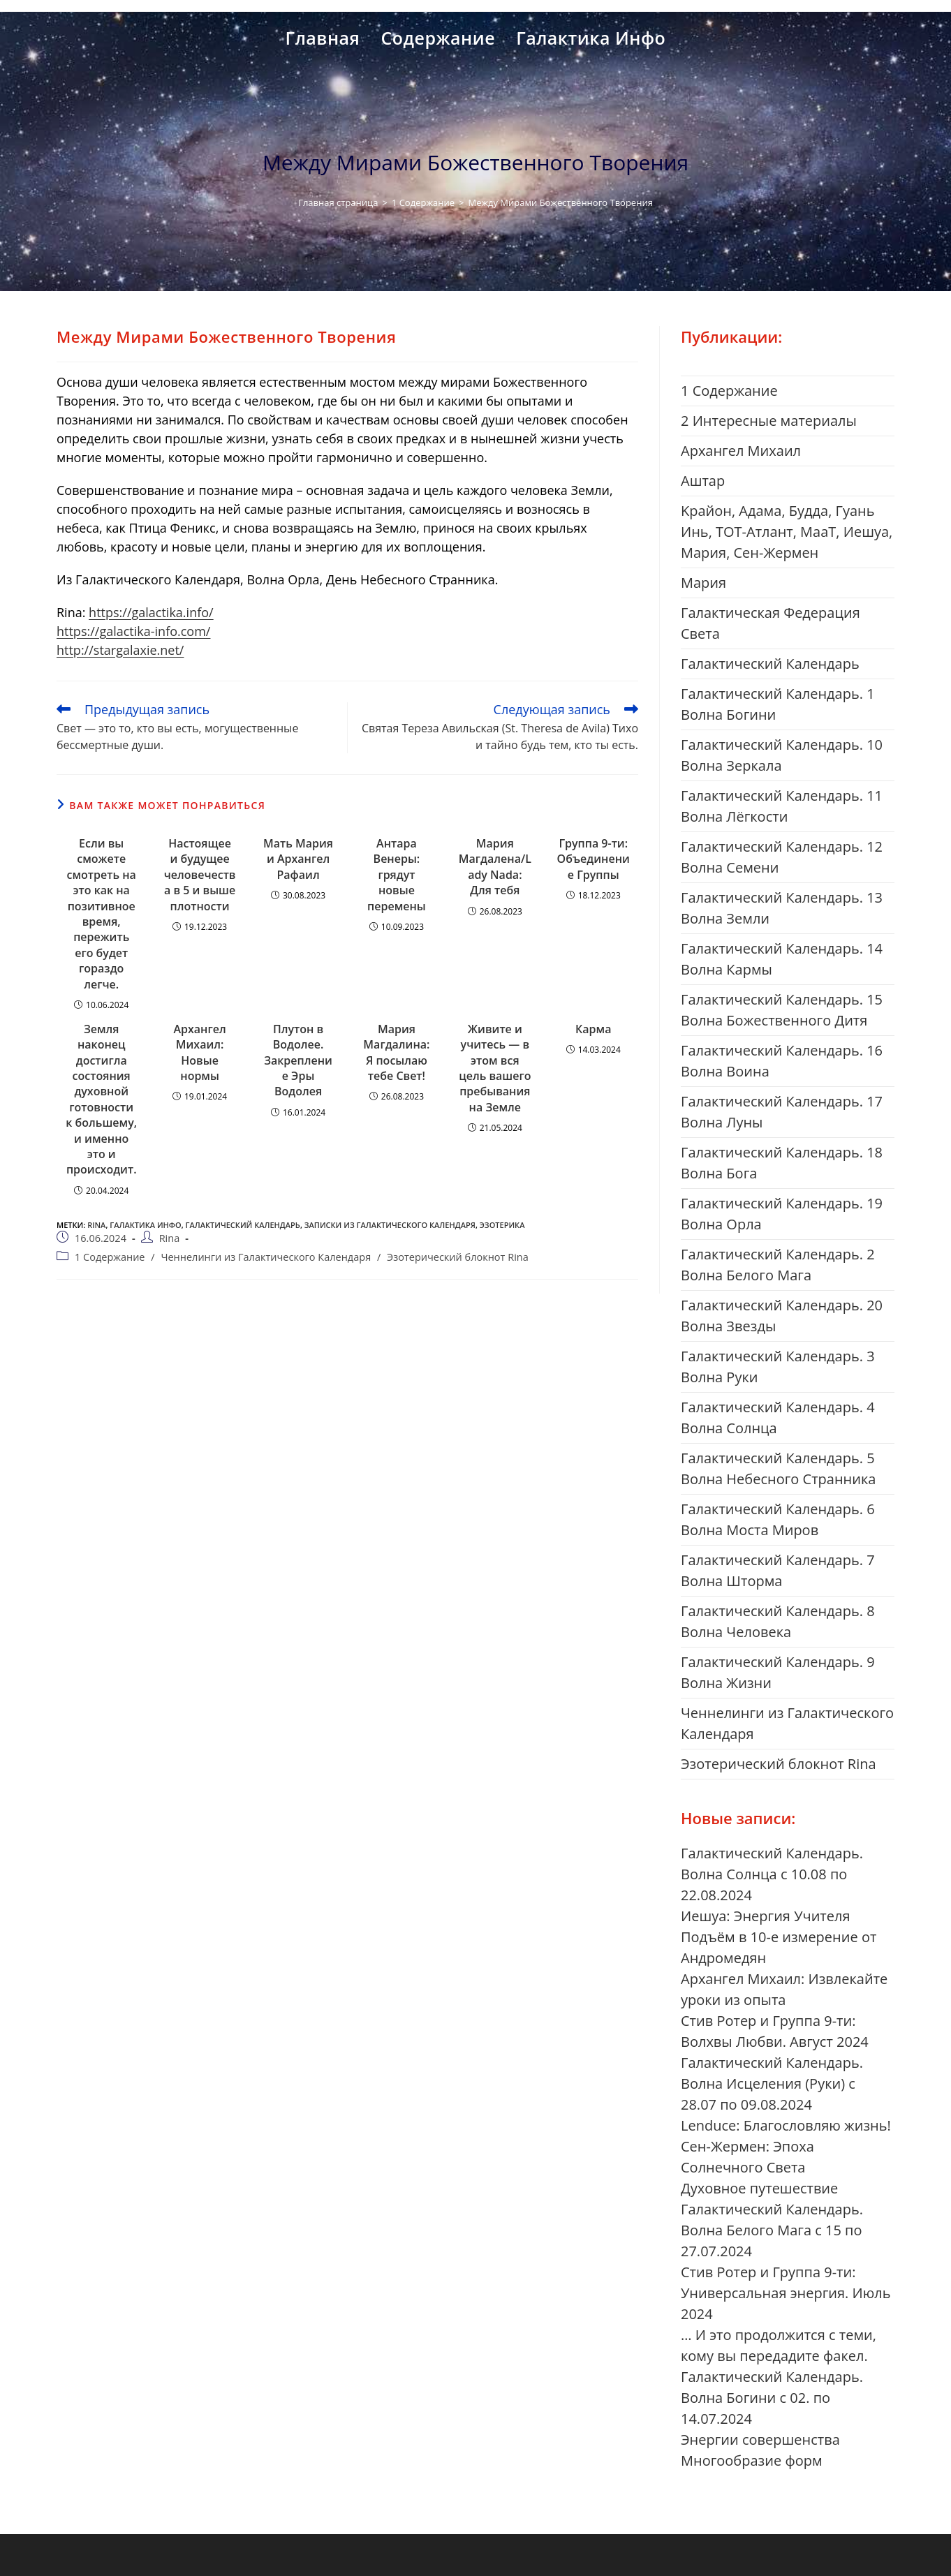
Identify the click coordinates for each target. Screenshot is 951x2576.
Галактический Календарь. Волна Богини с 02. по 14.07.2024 (772, 2397)
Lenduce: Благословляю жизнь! (786, 2125)
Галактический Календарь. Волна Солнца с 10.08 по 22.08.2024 (772, 1874)
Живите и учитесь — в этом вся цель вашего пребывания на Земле (495, 1068)
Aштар (703, 480)
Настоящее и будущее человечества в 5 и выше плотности (200, 875)
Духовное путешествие (759, 2188)
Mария (703, 582)
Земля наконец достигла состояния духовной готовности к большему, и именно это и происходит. (101, 1099)
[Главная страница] (338, 202)
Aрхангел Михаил (741, 450)
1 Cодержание (110, 1257)
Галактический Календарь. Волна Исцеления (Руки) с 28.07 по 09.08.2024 (772, 2083)
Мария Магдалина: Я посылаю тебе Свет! (396, 1052)
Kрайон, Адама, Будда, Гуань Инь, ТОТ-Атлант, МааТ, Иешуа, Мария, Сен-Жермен (786, 531)
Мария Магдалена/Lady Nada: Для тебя (495, 867)
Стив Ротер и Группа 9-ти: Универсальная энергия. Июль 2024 (786, 2293)
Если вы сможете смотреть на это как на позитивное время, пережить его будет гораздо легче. (101, 914)
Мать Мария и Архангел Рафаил (298, 859)
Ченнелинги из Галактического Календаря (266, 1257)
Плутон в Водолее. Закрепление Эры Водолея (298, 1060)
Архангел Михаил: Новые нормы (199, 1052)
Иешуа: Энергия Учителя (765, 1916)
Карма (593, 1029)
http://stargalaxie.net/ (120, 650)
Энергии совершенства (760, 2439)
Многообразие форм (752, 2460)
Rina (96, 1225)
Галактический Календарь (242, 1225)
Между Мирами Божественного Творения (560, 202)
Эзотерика (502, 1225)
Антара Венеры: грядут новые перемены (396, 875)
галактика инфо (145, 1225)
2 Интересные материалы (769, 420)
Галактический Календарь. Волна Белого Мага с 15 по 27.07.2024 (772, 2230)
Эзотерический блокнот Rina (458, 1257)
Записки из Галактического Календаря (390, 1225)
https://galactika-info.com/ (133, 631)
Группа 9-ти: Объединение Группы (593, 859)
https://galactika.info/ (151, 612)
